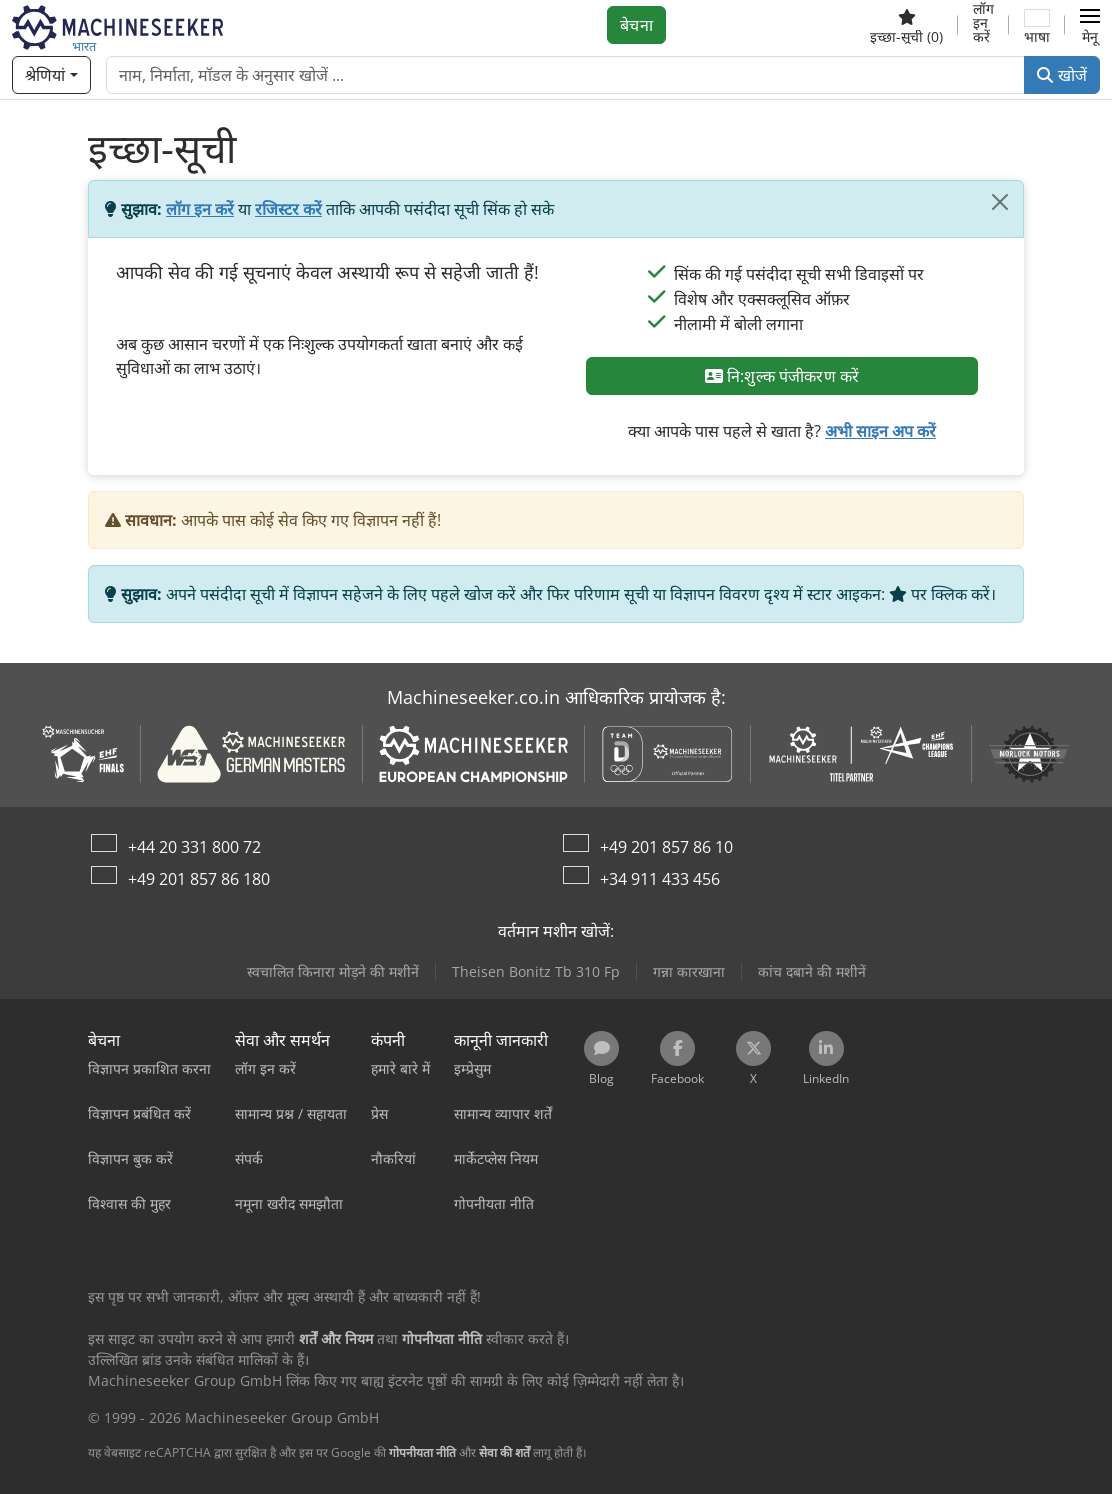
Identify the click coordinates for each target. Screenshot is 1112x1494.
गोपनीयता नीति (422, 1452)
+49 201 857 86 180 (199, 879)
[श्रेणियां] (51, 75)
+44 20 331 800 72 (194, 847)
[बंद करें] (1000, 202)
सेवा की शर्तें (504, 1452)
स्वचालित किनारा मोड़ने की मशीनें (333, 971)
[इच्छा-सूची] (906, 25)
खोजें (1062, 75)
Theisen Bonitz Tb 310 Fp (536, 971)
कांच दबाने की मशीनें (812, 971)
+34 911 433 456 (660, 879)
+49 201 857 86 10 (666, 847)
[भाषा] (1037, 25)
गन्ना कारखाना (689, 971)
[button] (1090, 25)
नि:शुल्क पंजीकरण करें (782, 376)
